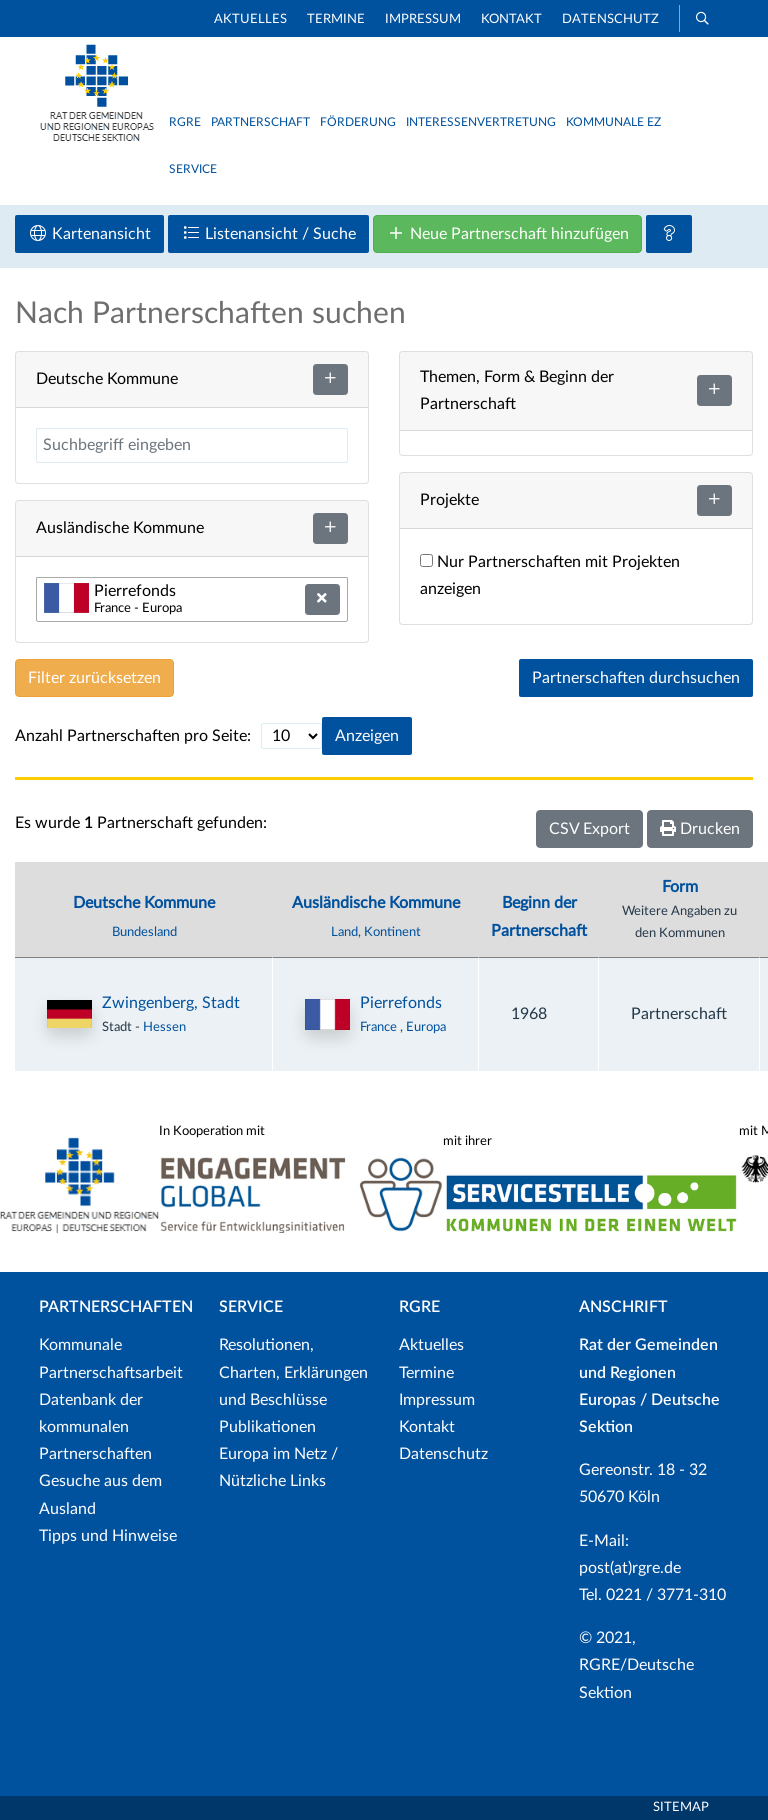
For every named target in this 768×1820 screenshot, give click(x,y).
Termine (336, 19)
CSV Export (589, 829)
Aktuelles (250, 19)
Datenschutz (610, 19)
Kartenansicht (89, 233)
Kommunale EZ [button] (613, 122)
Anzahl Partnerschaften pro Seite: (133, 736)
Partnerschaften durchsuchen (636, 678)
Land (344, 932)
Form (680, 887)
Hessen (164, 1027)
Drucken (700, 828)
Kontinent (392, 932)
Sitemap (681, 1807)
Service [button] (193, 169)
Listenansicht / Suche (268, 233)
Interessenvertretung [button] (481, 122)
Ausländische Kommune (376, 903)
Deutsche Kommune (144, 903)
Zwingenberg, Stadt (171, 1003)
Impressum (423, 19)
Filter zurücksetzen (94, 678)
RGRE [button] (185, 122)
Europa (426, 1027)
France (380, 1027)
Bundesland (144, 932)
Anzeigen (367, 736)
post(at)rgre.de (630, 1568)
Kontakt (511, 19)
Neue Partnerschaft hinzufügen (507, 233)
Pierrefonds (401, 1003)
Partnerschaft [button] (260, 122)
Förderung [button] (358, 122)
